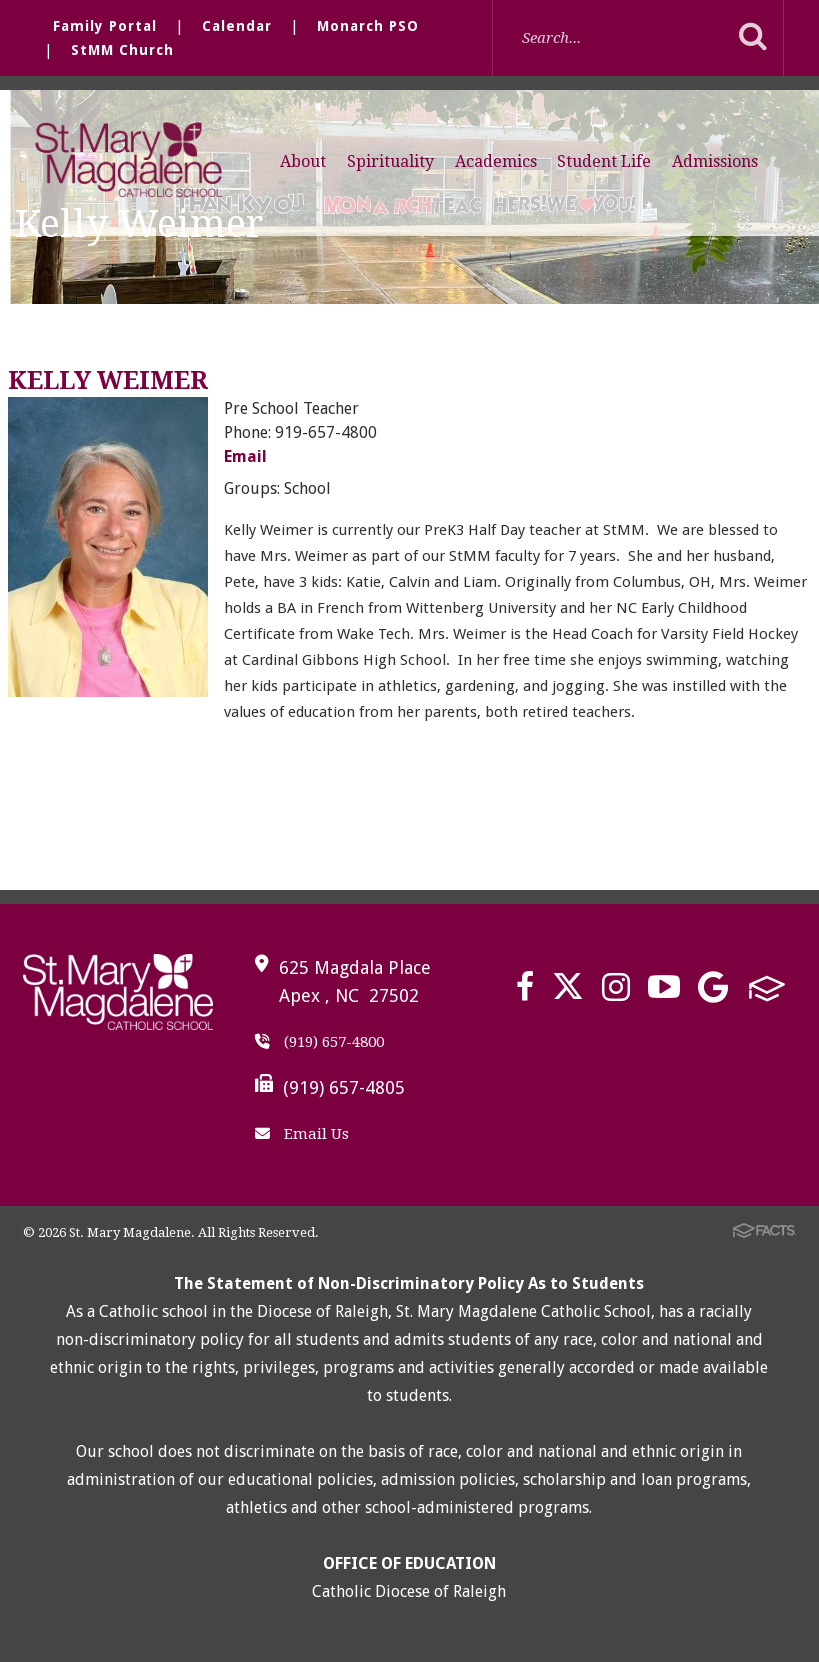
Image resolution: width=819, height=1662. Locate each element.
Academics (496, 161)
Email (245, 456)
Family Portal (105, 26)
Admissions (715, 161)
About (303, 161)
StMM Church (122, 50)
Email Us (302, 1134)
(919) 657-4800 (319, 1042)
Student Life (604, 161)
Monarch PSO (368, 26)
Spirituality (390, 161)
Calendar (237, 26)
